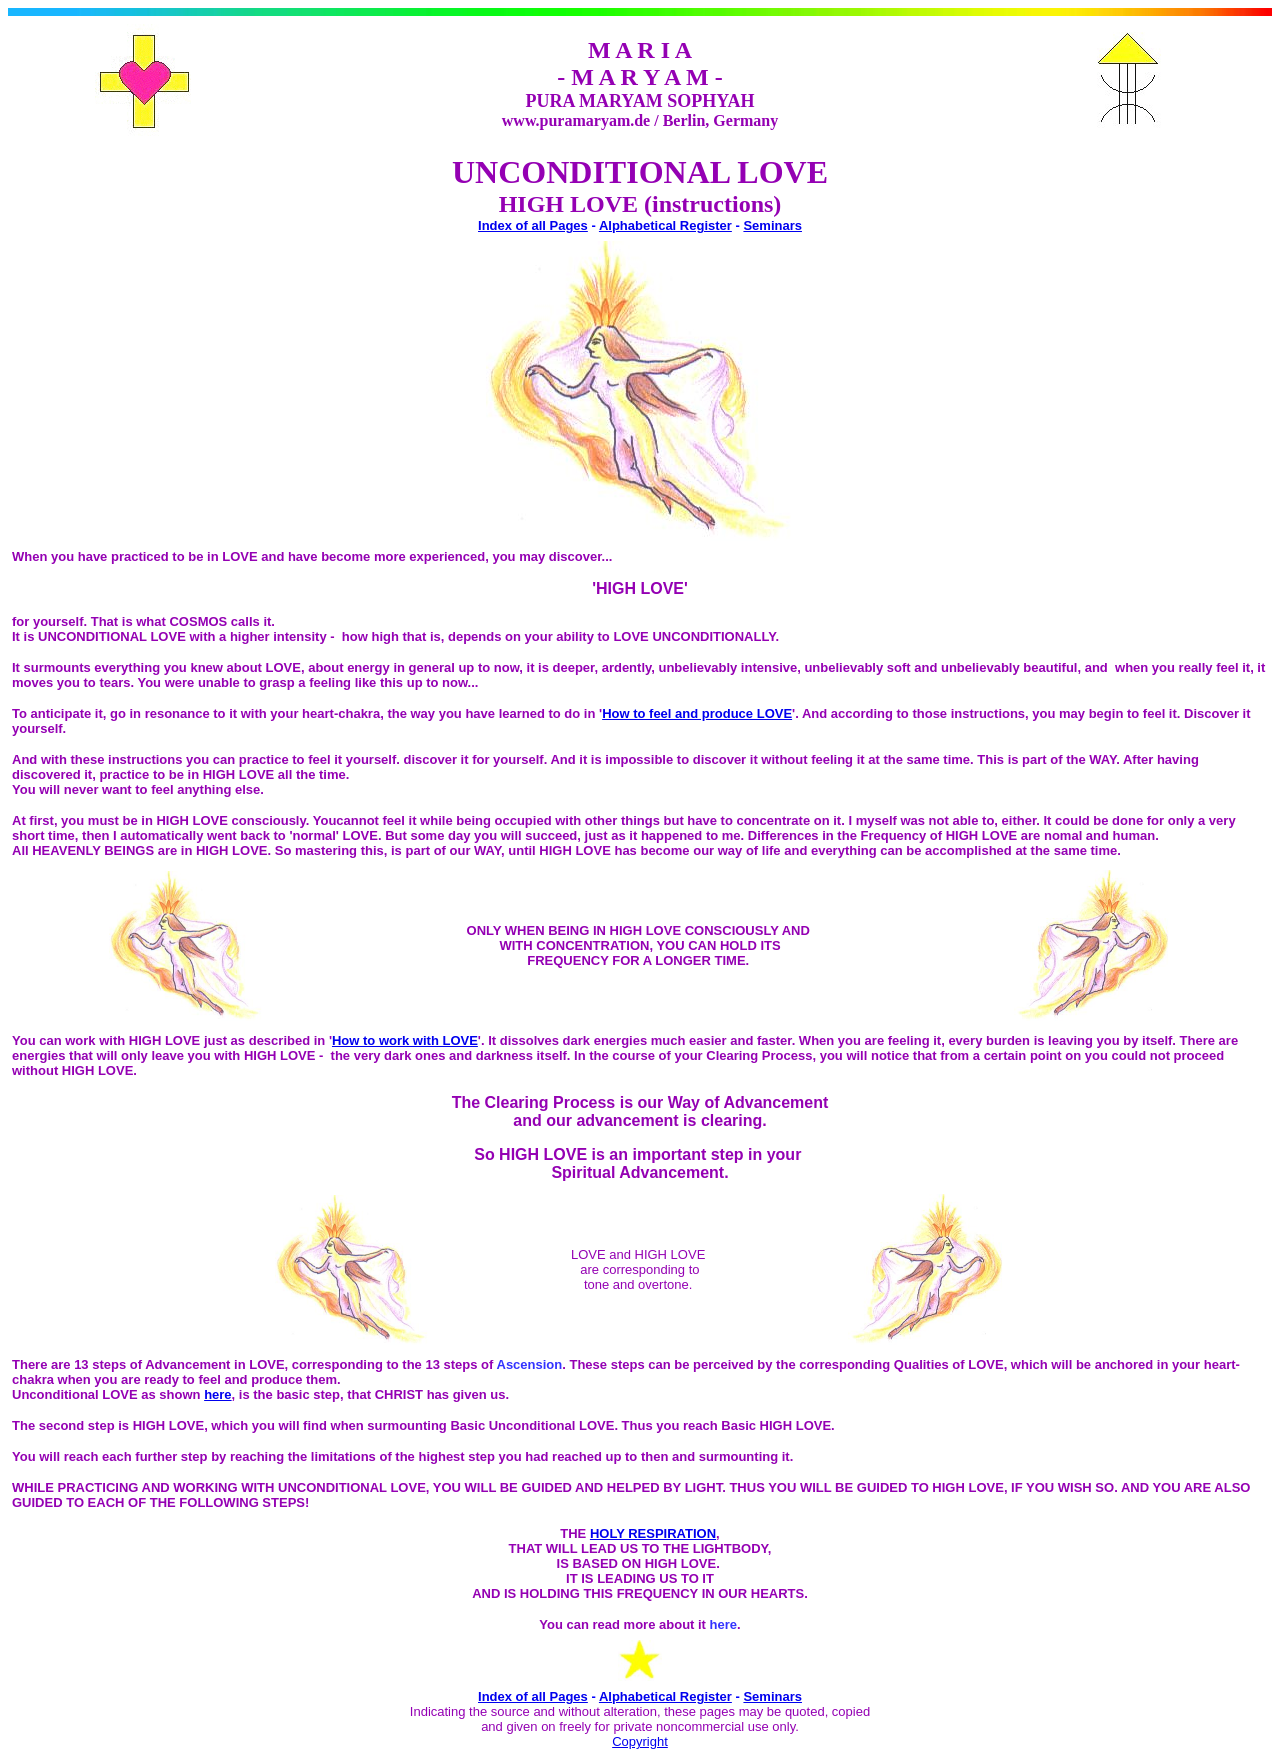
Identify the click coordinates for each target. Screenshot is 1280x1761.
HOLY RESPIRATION (653, 1533)
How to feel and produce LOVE (697, 713)
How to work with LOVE (405, 1040)
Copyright (640, 1741)
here (217, 1394)
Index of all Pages (533, 225)
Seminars (772, 225)
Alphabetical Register (665, 225)
